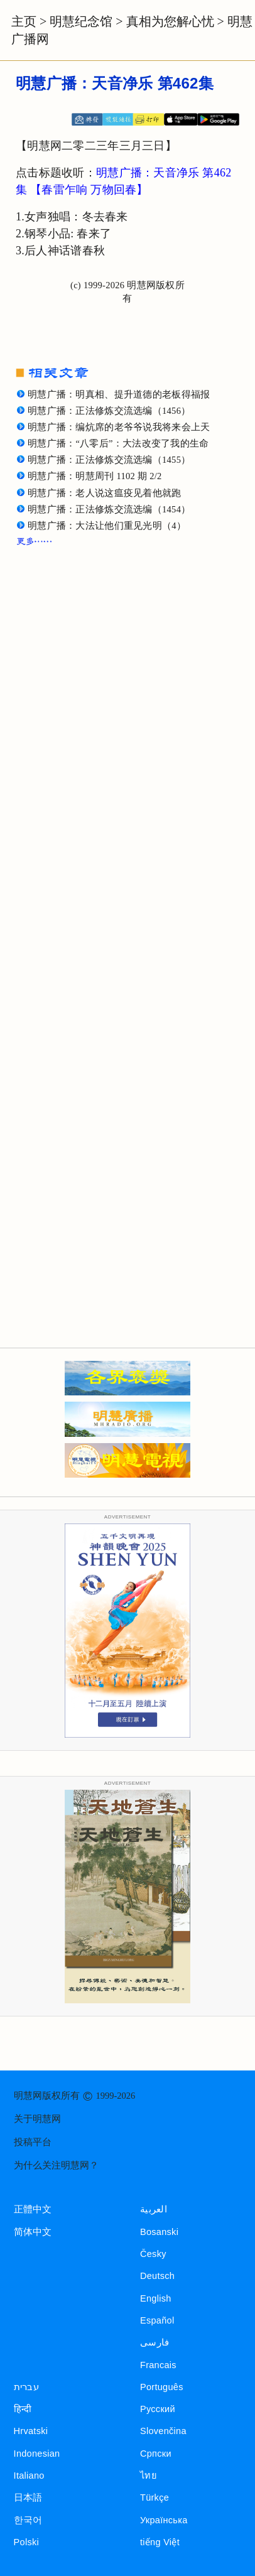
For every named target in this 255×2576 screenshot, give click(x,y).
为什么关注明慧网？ (56, 2165)
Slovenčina (163, 2431)
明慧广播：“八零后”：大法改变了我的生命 (118, 443)
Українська (163, 2520)
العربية (153, 2209)
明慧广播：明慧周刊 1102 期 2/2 (95, 476)
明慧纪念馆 (81, 21)
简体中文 (33, 2232)
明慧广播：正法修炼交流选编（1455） (109, 460)
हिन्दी (23, 2409)
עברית (26, 2387)
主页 (23, 21)
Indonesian (37, 2454)
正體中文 (33, 2209)
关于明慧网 (37, 2119)
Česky (153, 2254)
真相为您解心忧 (170, 21)
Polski (26, 2542)
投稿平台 (33, 2142)
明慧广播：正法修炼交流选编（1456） (109, 411)
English (155, 2298)
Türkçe (154, 2497)
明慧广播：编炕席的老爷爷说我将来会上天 (119, 427)
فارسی (154, 2342)
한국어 (28, 2520)
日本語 (28, 2497)
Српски (155, 2454)
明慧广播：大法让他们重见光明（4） (107, 526)
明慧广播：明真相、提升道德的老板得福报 (119, 394)
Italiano (29, 2475)
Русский (157, 2409)
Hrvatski (31, 2431)
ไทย (148, 2475)
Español (157, 2320)
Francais (158, 2365)
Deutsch (157, 2276)
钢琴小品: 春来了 (67, 233)
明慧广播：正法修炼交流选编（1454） (109, 509)
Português (161, 2387)
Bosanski (159, 2232)
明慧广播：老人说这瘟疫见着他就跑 (105, 493)
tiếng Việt (160, 2542)
